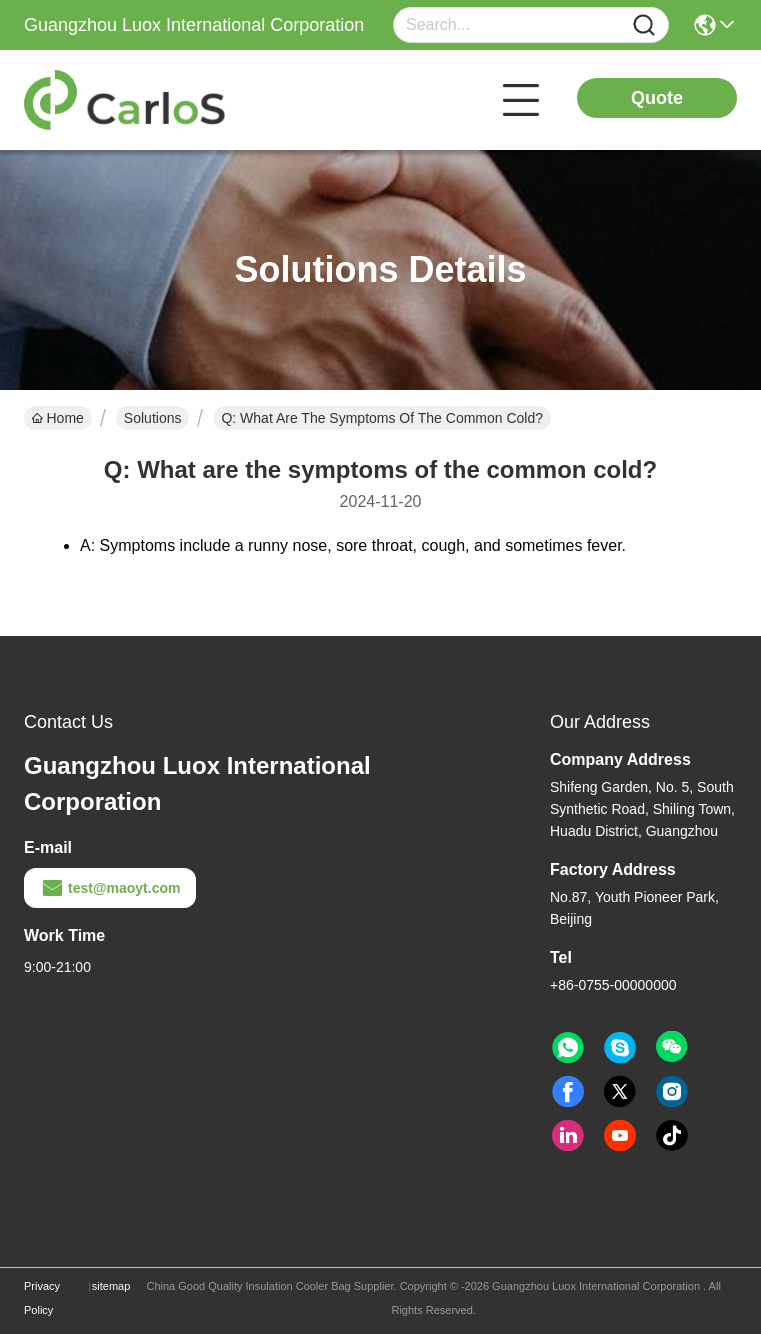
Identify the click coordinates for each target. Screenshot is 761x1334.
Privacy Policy (42, 1298)
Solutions (153, 418)
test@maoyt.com (110, 888)
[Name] (644, 25)
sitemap (111, 1286)
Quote (657, 98)
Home (58, 418)
